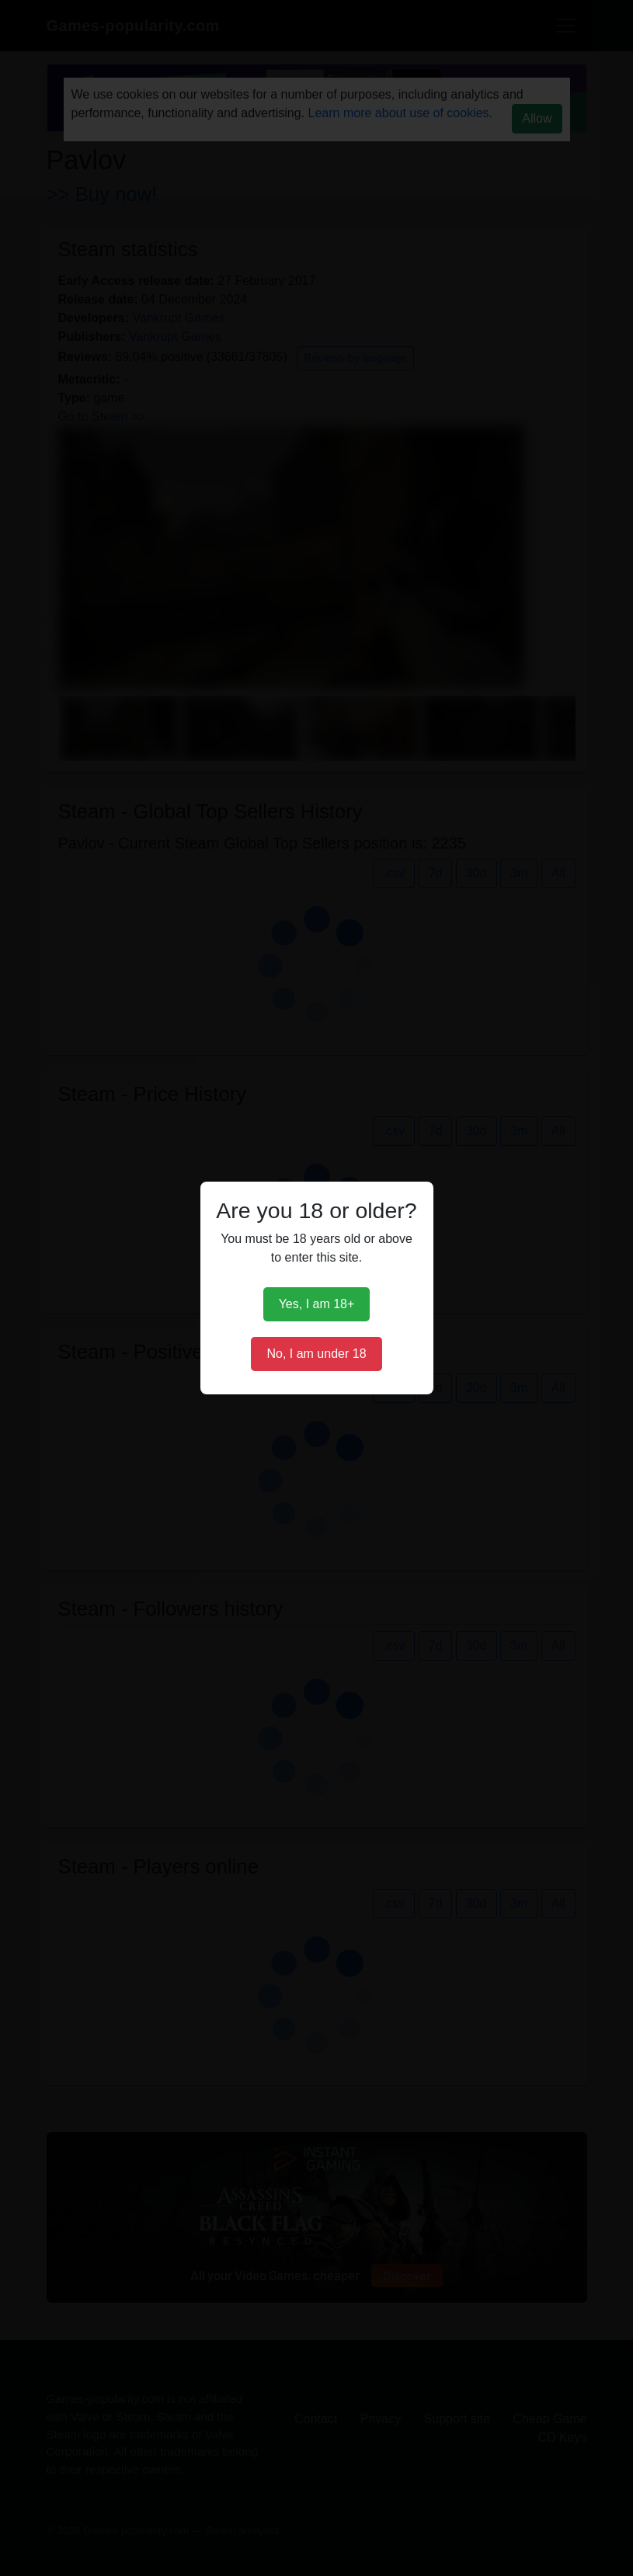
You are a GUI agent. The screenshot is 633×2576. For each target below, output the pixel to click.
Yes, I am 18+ (317, 1304)
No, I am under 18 (316, 1353)
